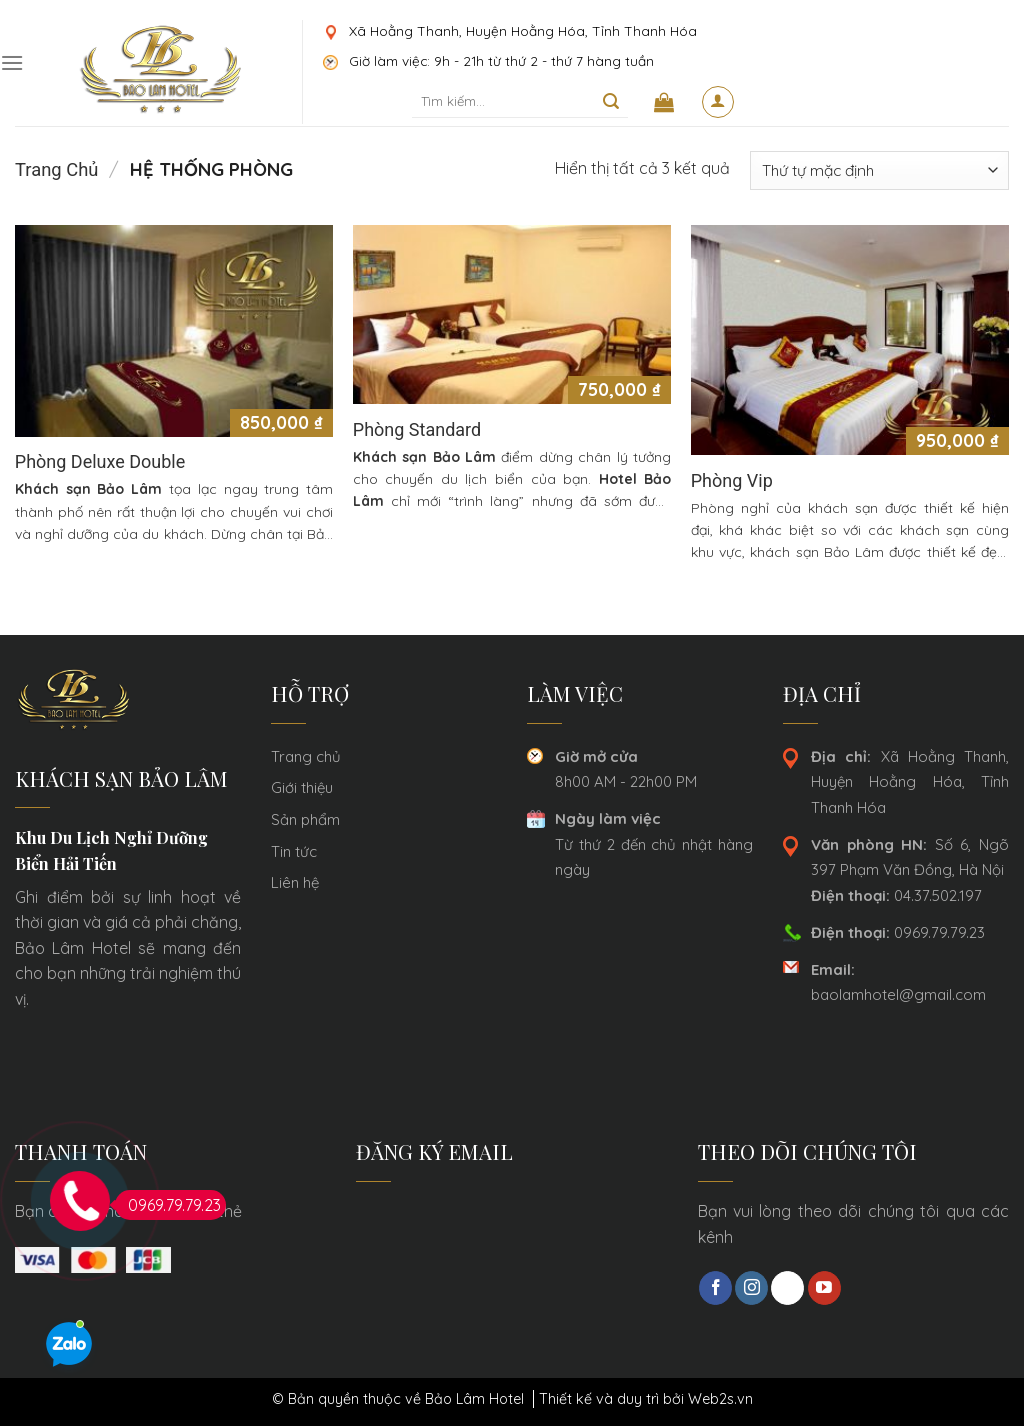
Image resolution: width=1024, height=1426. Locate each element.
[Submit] (611, 101)
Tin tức (294, 851)
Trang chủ (56, 169)
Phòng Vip (732, 480)
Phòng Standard (417, 429)
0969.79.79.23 (898, 932)
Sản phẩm (305, 819)
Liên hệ (295, 882)
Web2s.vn (720, 1399)
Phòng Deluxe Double (100, 461)
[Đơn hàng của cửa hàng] (879, 170)
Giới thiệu (302, 787)
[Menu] (12, 62)
